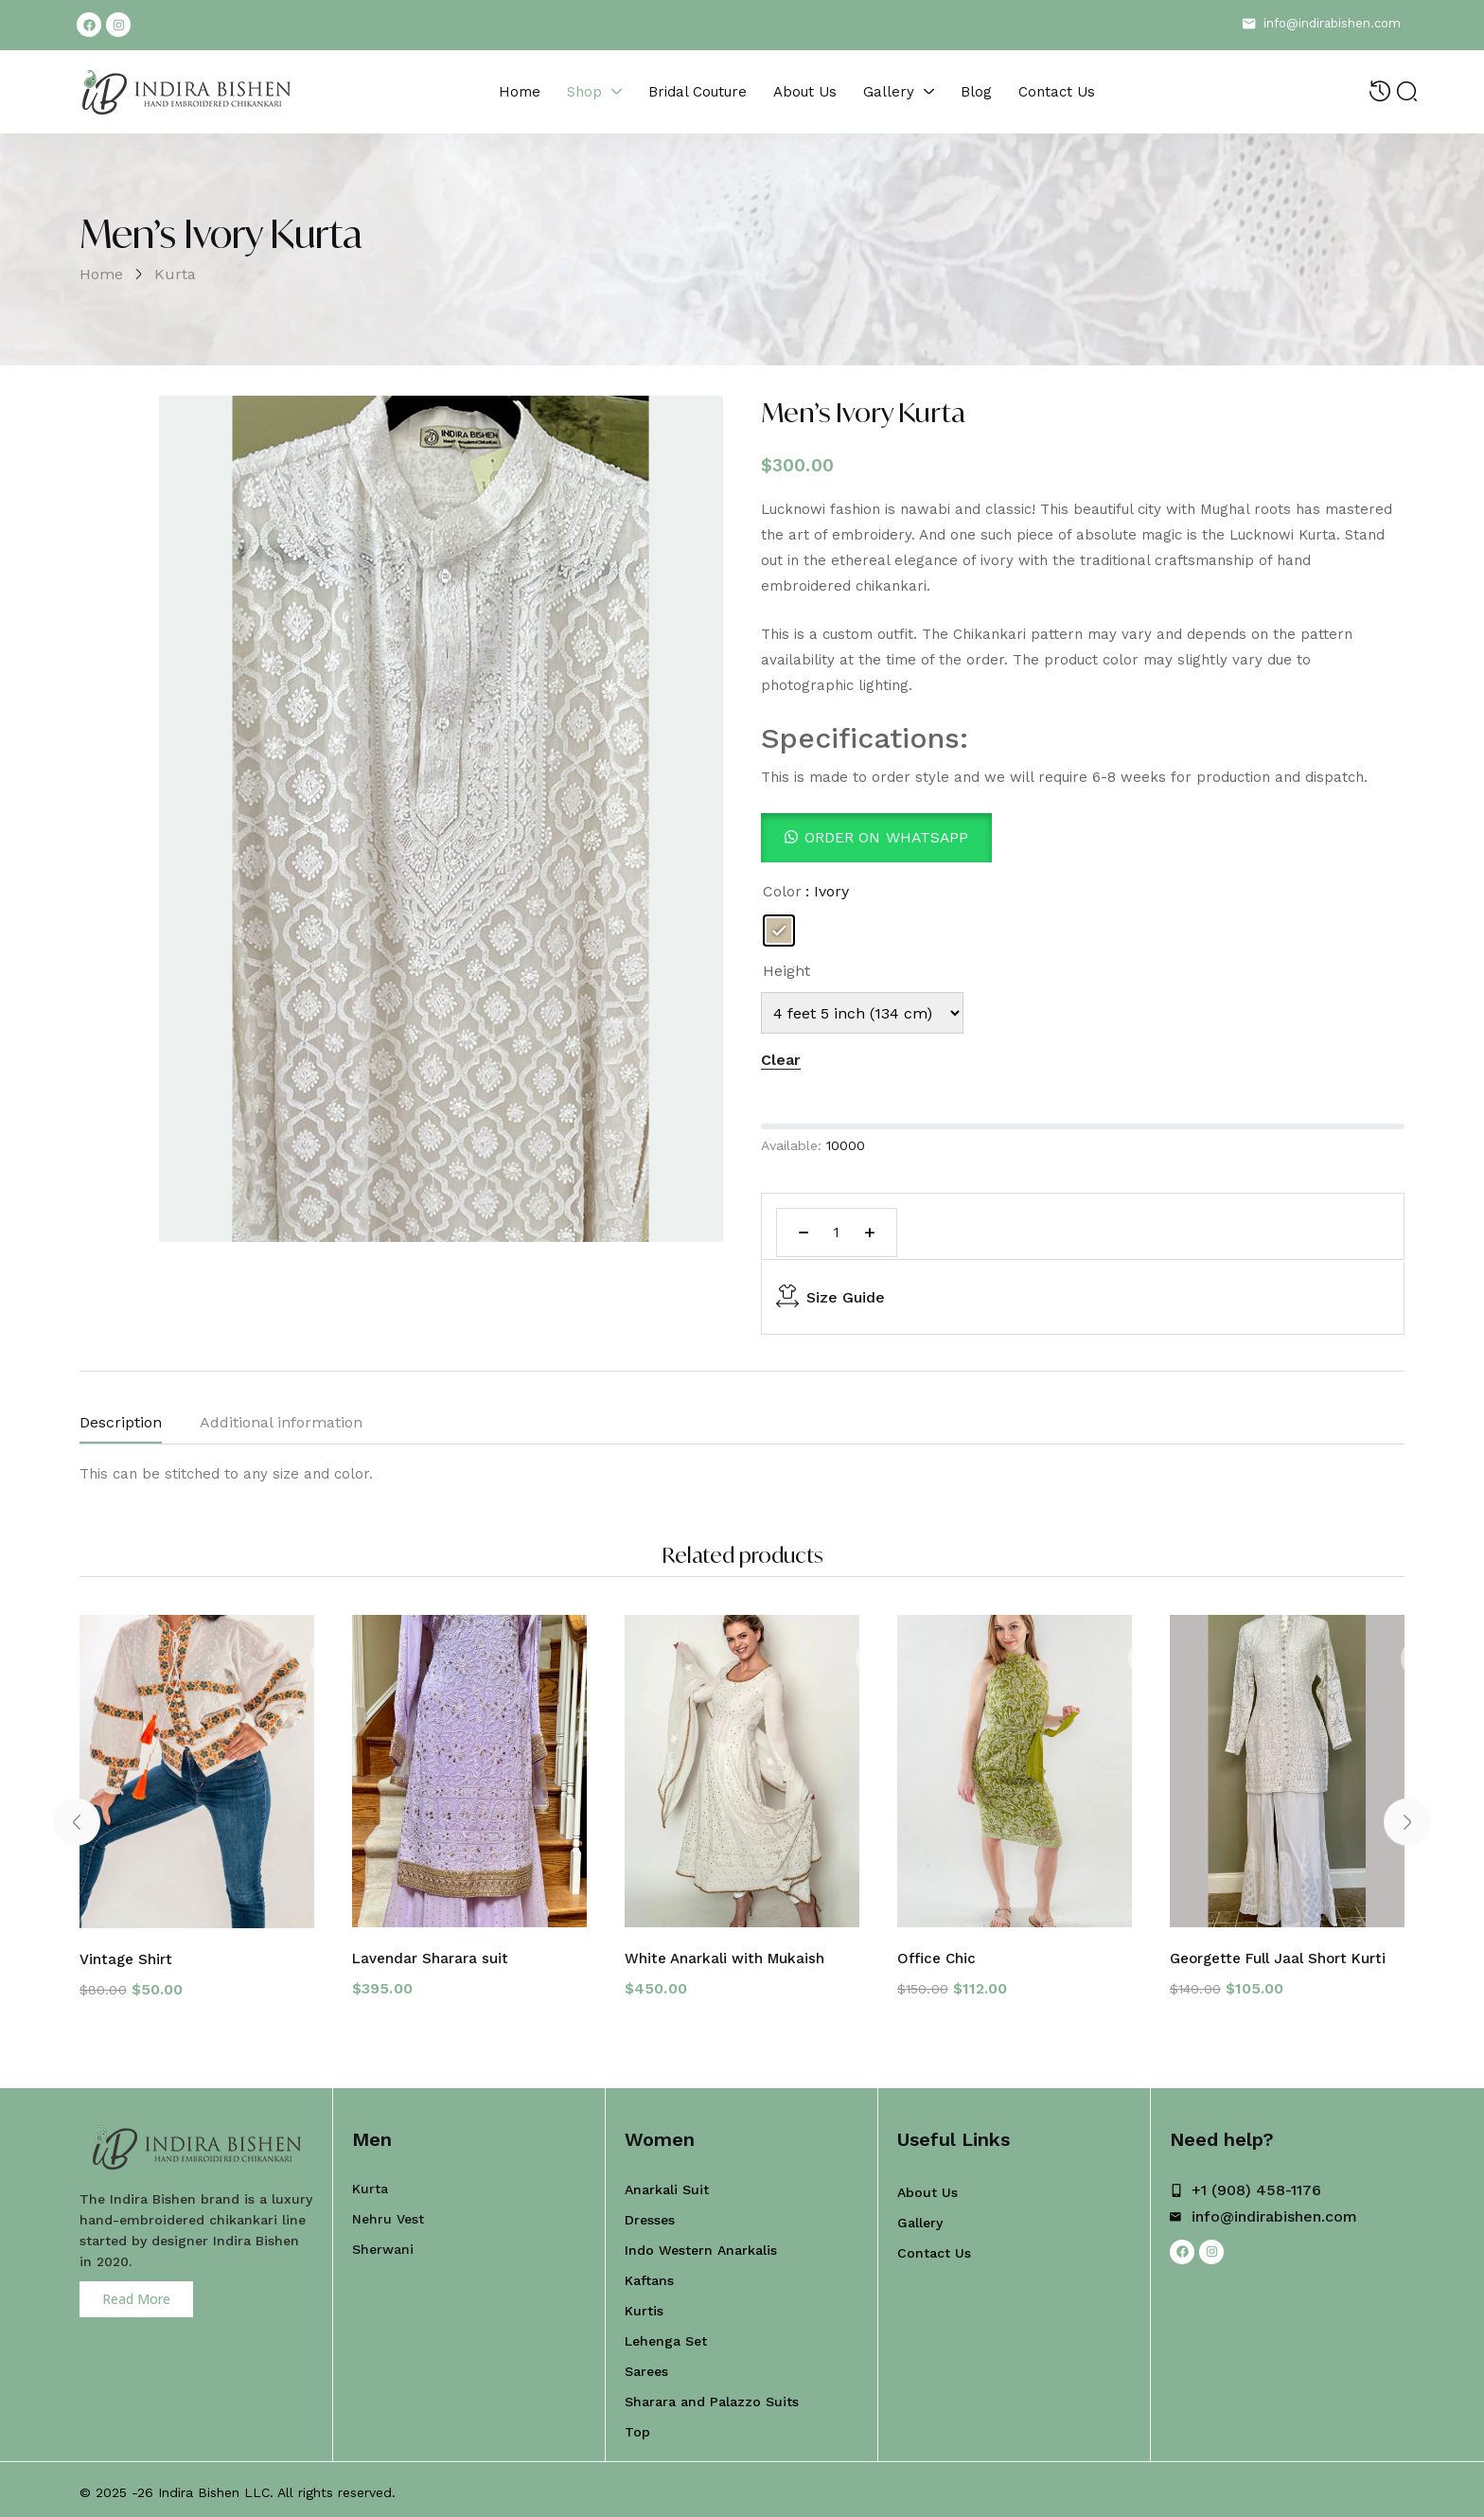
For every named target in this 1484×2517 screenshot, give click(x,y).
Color (782, 891)
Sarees (646, 2365)
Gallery (920, 2217)
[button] (877, 837)
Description (121, 1422)
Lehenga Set (666, 2335)
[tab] (140, 1426)
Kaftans (649, 2274)
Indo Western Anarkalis (701, 2244)
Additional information (281, 1422)
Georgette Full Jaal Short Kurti (1282, 1953)
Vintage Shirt (127, 1954)
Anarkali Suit (667, 2183)
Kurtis (644, 2305)
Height (786, 971)
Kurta (175, 274)
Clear (781, 1060)
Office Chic (937, 1953)
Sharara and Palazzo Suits (712, 2395)
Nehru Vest (388, 2213)
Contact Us (934, 2247)
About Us (927, 2186)
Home (101, 274)
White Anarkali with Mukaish (730, 1953)
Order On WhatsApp (887, 837)
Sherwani (383, 2243)
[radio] (779, 930)
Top (637, 2426)
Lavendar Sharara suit (434, 1953)
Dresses (650, 2214)
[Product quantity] (836, 1232)
